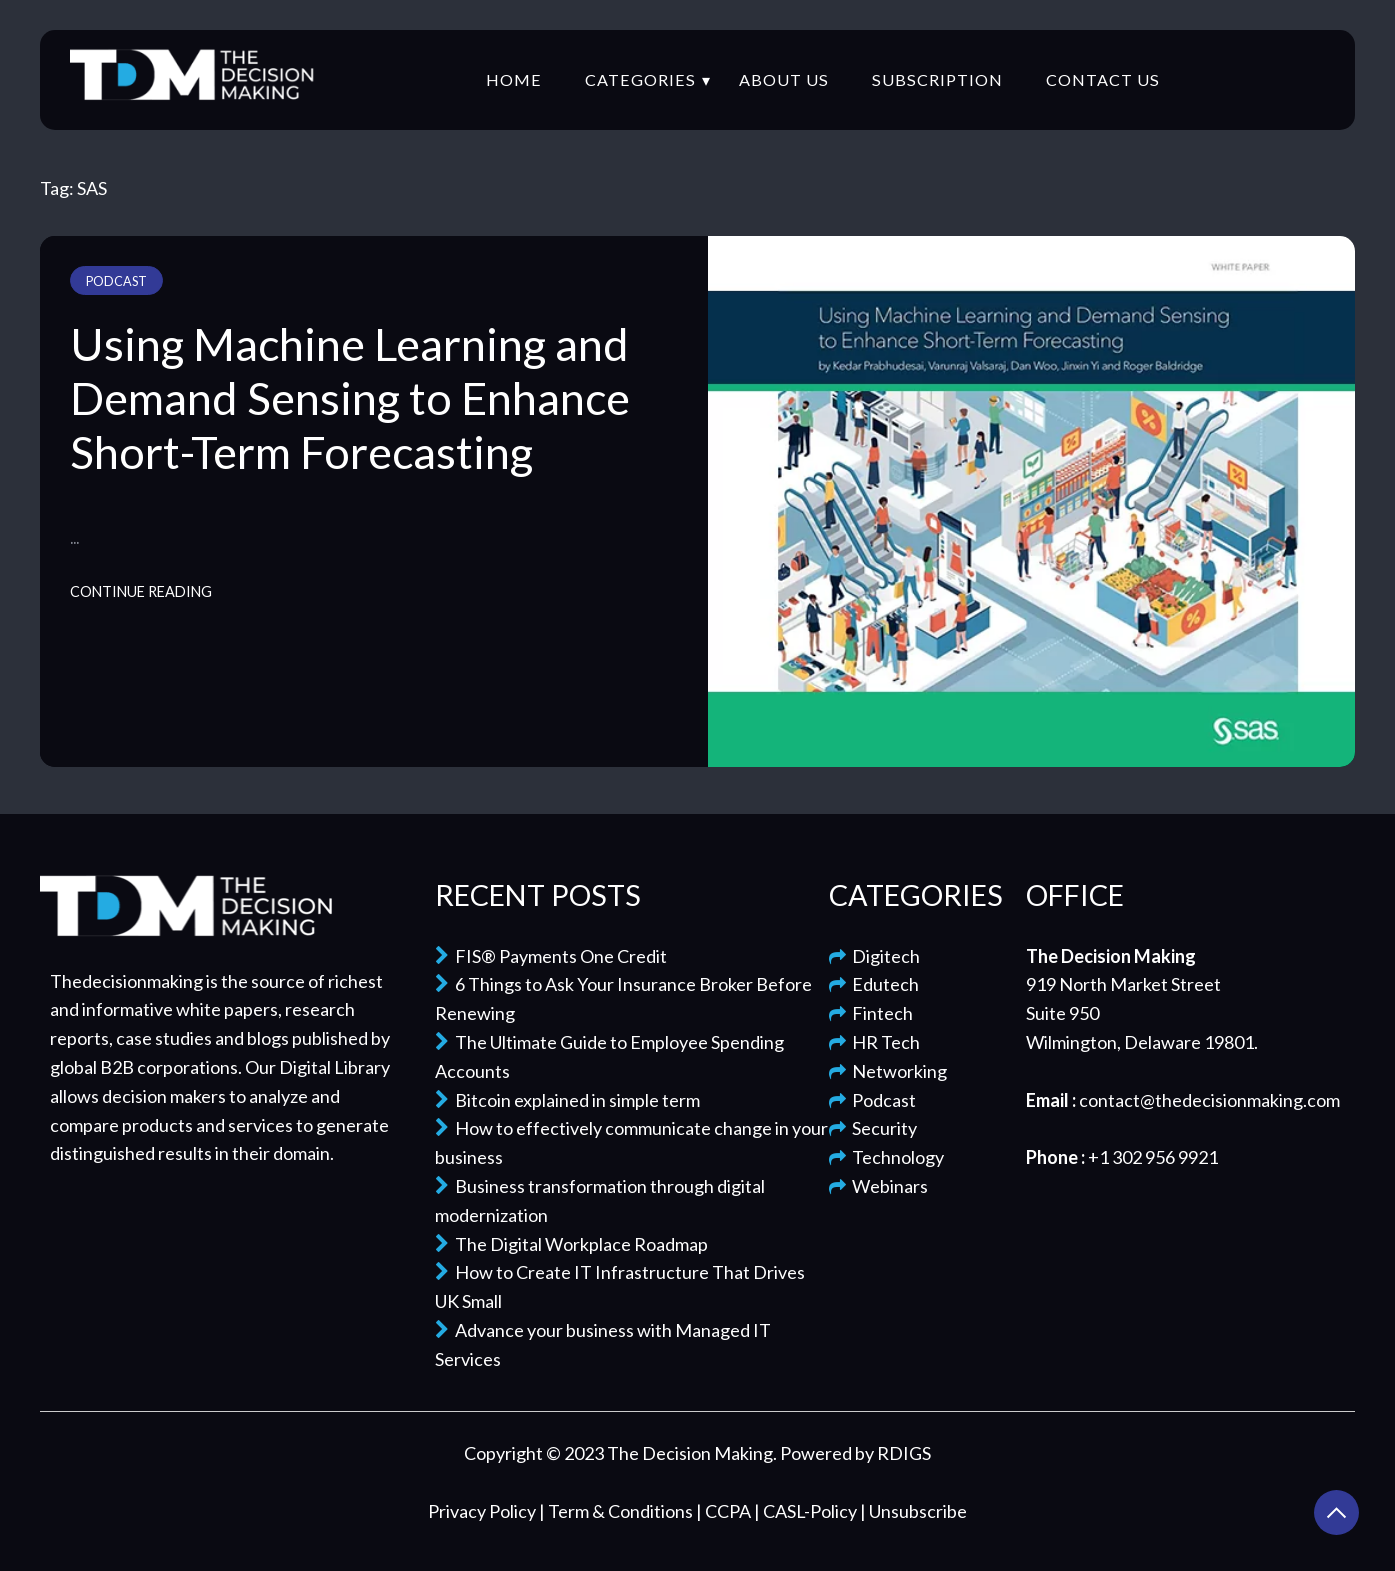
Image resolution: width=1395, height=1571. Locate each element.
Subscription (937, 79)
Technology (886, 1157)
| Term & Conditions (617, 1511)
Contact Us (1103, 79)
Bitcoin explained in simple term (567, 1100)
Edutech (874, 984)
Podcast (116, 281)
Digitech (874, 956)
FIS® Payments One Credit (551, 956)
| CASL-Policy (807, 1511)
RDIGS (904, 1453)
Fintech (871, 1013)
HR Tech (874, 1042)
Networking (888, 1071)
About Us (784, 79)
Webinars (878, 1186)
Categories (640, 79)
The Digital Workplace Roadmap (571, 1244)
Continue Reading (141, 591)
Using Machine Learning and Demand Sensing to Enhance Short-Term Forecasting (350, 398)
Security (873, 1128)
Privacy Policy (483, 1511)
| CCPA (725, 1511)
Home (514, 79)
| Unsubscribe (913, 1511)
